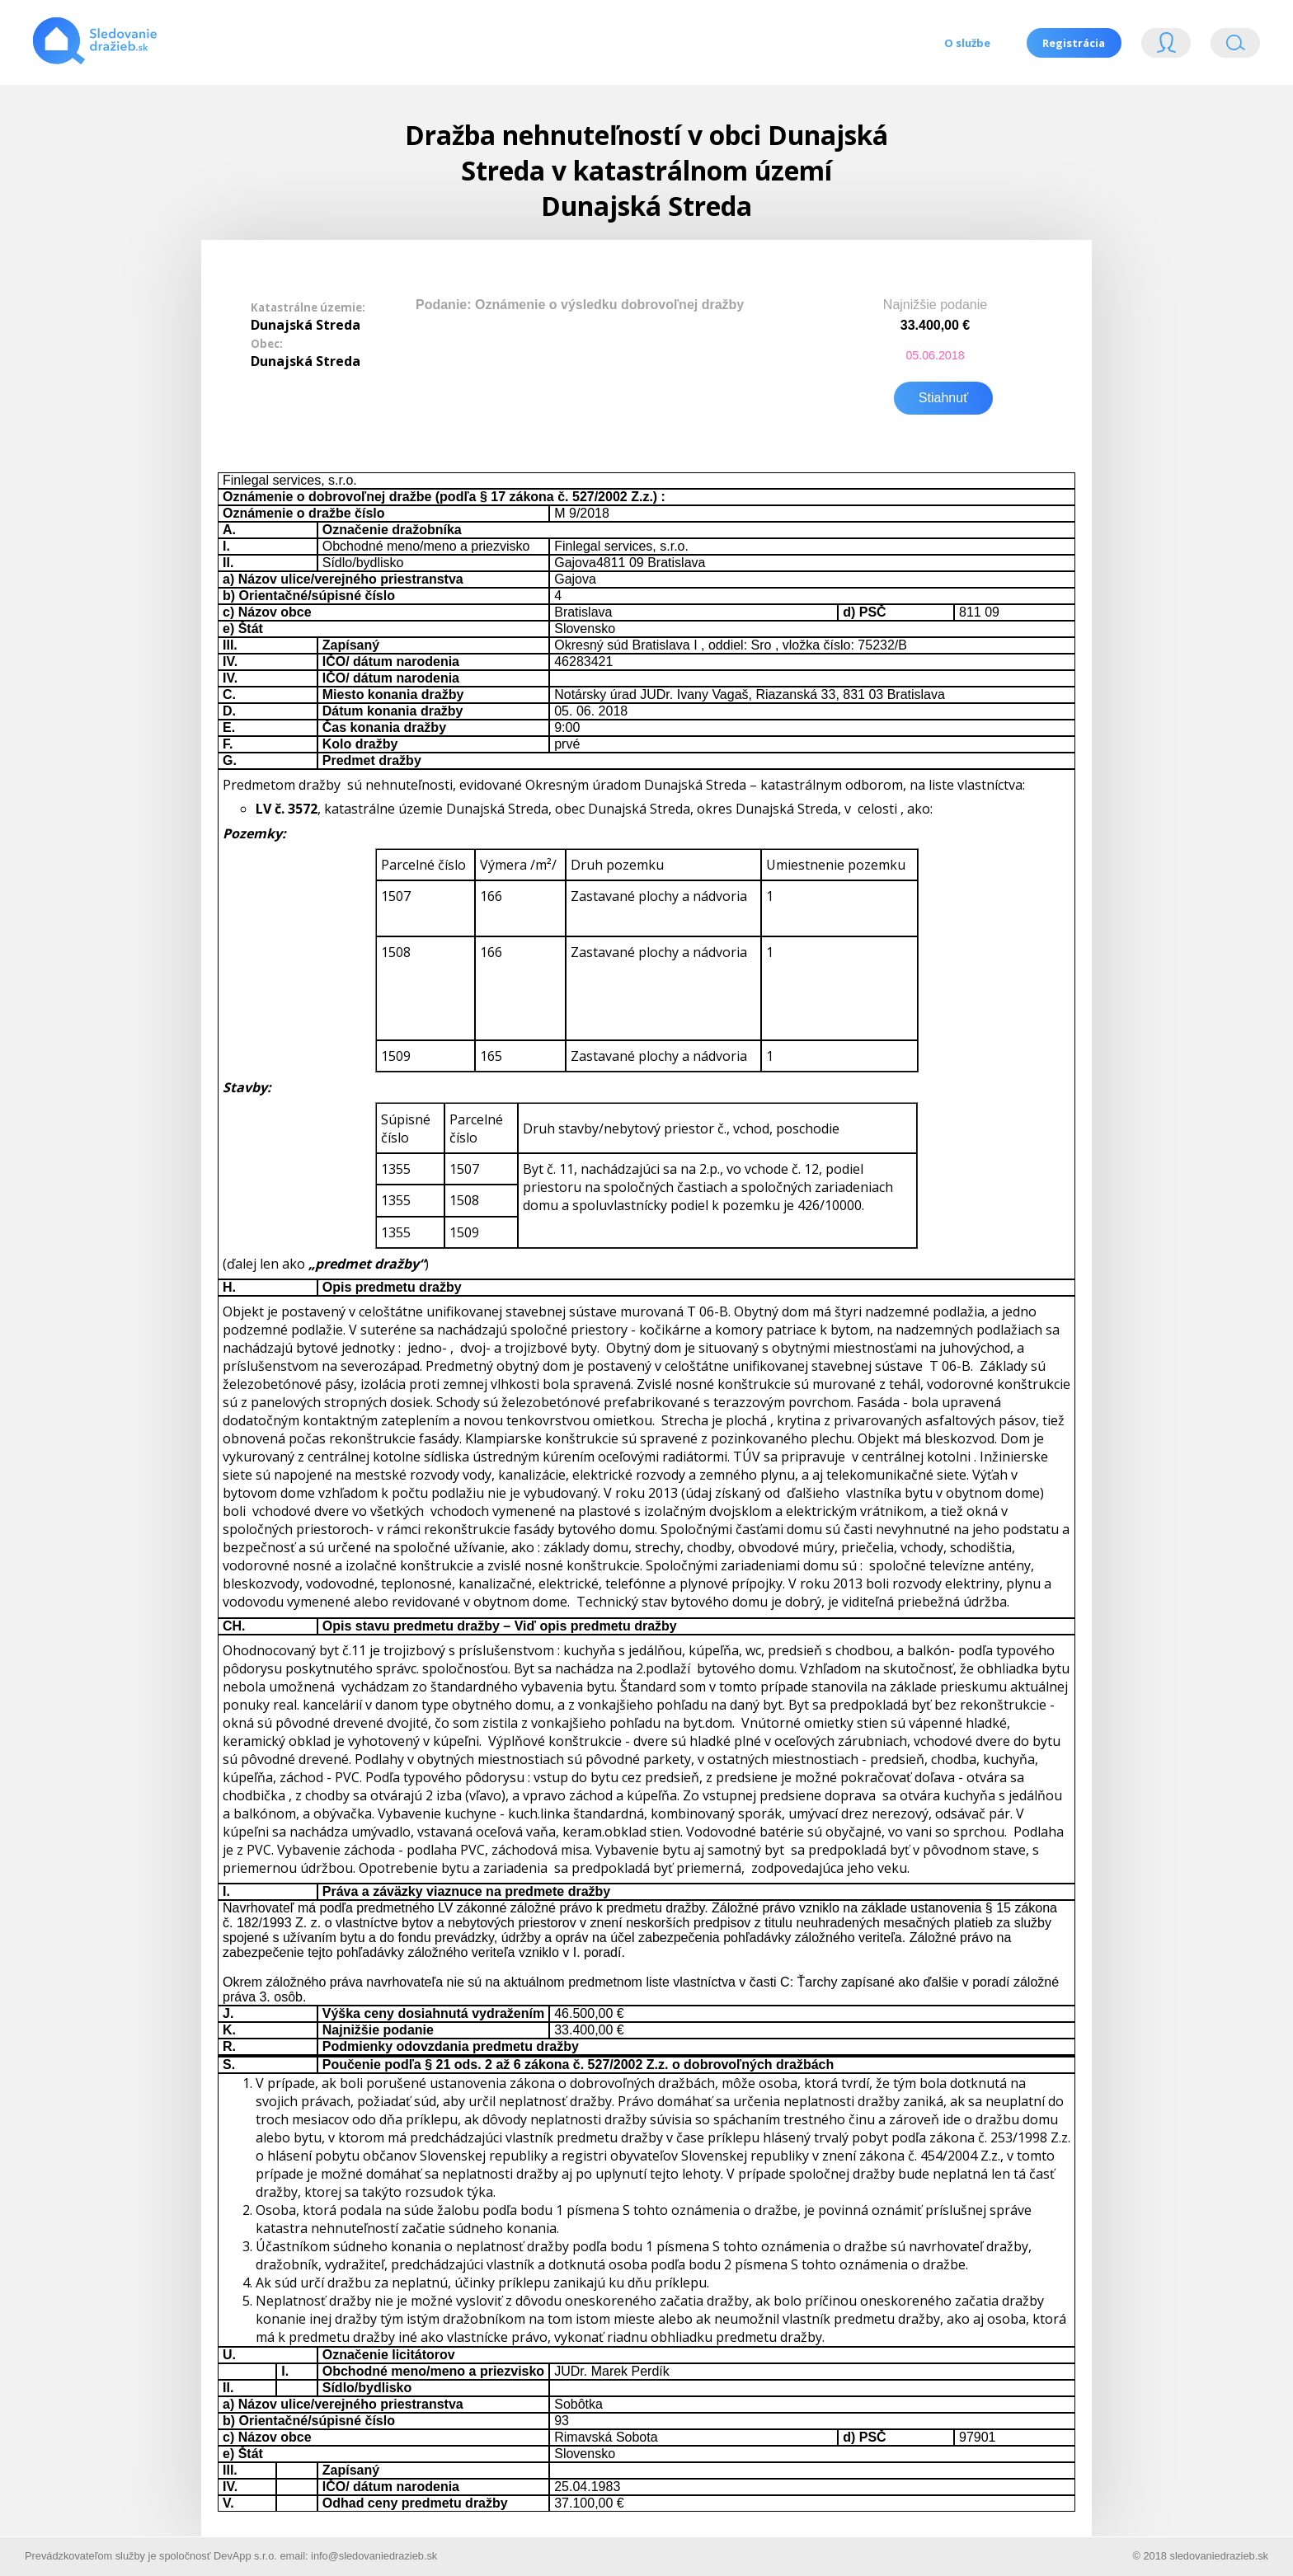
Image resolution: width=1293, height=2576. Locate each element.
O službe (966, 42)
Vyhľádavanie (1235, 46)
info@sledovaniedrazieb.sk (374, 2554)
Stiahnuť (943, 396)
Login (1166, 46)
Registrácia (1073, 42)
